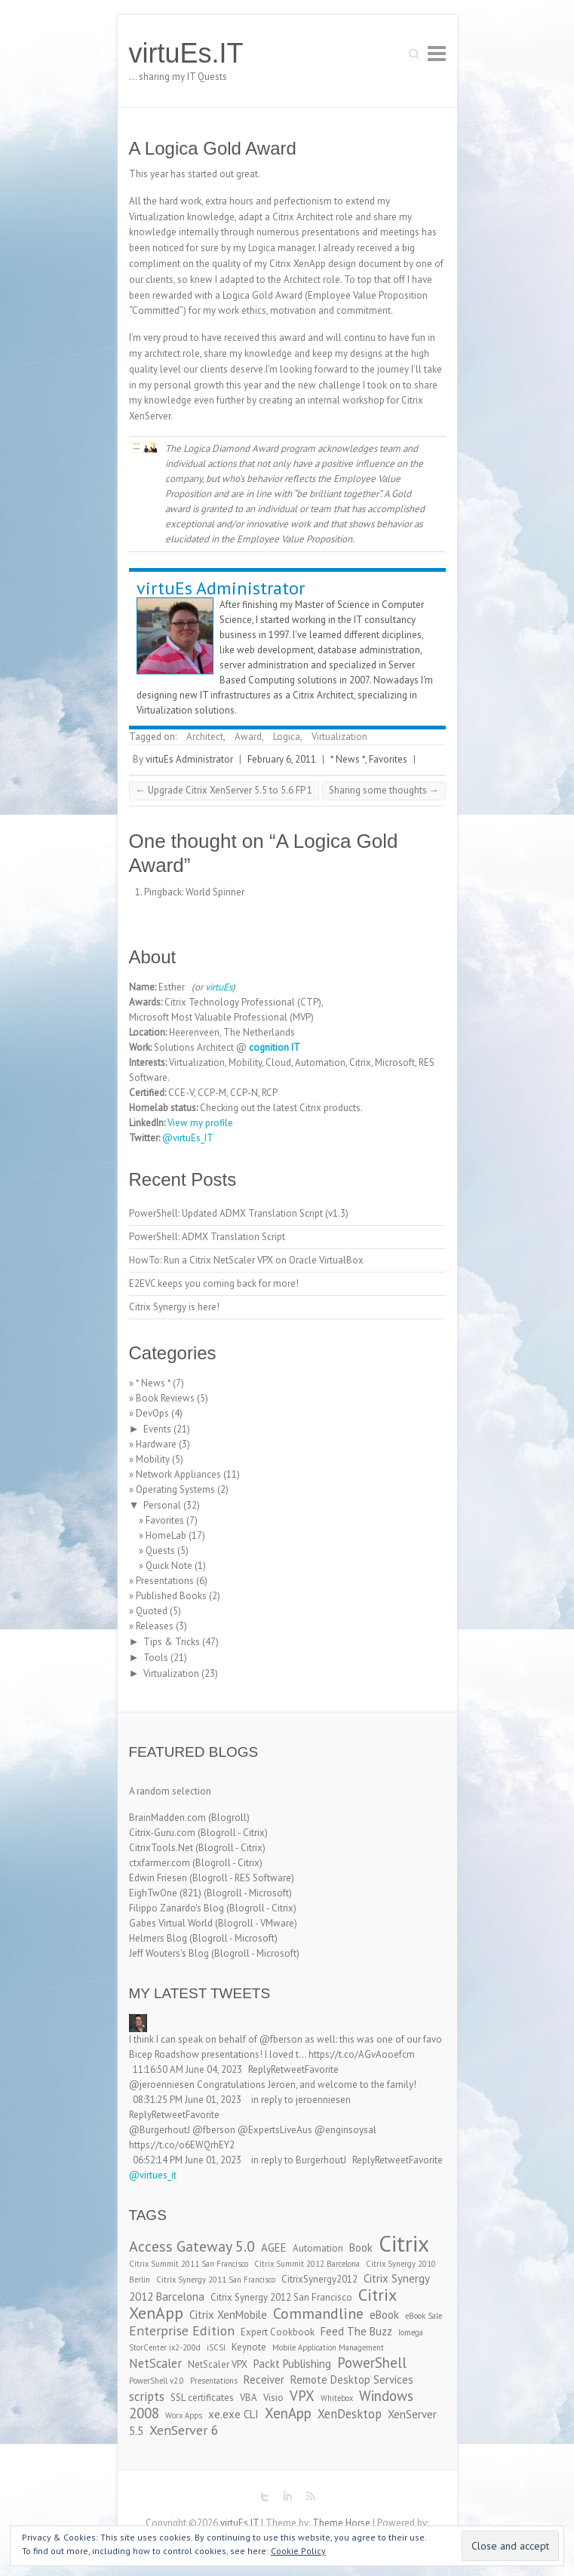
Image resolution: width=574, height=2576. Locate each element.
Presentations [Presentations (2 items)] (214, 2380)
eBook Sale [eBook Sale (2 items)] (423, 2315)
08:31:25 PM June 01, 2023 (187, 2099)
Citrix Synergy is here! (174, 1306)
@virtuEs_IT (187, 1137)
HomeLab (166, 1535)
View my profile (200, 1122)
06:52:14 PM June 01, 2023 (187, 2160)
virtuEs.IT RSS (310, 2496)
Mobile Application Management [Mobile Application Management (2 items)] (328, 2347)
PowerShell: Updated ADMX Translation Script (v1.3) (238, 1213)
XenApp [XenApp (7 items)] (288, 2413)
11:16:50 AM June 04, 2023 (187, 2069)
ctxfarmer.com (159, 1862)
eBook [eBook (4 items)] (384, 2314)
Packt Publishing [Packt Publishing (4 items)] (292, 2363)
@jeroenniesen (162, 2084)
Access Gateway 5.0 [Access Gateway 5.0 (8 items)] (192, 2246)
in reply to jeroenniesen (301, 2099)
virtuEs (218, 987)
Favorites (388, 759)
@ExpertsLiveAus (275, 2129)
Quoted (151, 1610)
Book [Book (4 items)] (361, 2247)
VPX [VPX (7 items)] (302, 2396)
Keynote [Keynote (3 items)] (249, 2347)
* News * (347, 759)
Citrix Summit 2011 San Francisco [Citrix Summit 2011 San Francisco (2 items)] (188, 2263)
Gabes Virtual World (171, 1923)
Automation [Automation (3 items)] (318, 2248)
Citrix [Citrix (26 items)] (404, 2243)
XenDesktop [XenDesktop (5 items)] (350, 2414)
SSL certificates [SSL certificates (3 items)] (202, 2397)
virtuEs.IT (186, 53)
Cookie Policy (298, 2550)
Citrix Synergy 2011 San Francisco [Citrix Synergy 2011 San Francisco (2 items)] (215, 2279)
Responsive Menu (437, 53)
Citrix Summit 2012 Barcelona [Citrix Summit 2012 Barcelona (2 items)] (307, 2263)
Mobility (153, 1459)
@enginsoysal (345, 2129)
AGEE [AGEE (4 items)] (274, 2247)
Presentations (165, 1580)
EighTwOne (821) (165, 1893)
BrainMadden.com (167, 1817)
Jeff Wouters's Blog (169, 1953)
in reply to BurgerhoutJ (298, 2160)
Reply (259, 2069)
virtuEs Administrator (221, 588)
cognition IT (274, 1047)
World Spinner (215, 892)
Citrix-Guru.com (162, 1832)
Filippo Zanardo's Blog (176, 1908)
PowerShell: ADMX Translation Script (207, 1236)
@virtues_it (152, 2175)
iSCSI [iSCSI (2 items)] (216, 2347)
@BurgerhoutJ (159, 2129)
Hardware (156, 1444)
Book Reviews (165, 1398)
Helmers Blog (158, 1938)
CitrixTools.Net (161, 1847)
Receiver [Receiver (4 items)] (264, 2379)
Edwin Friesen (158, 1877)
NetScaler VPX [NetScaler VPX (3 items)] (217, 2364)
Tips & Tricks (171, 1641)
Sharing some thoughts (384, 790)
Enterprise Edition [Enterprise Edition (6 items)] (182, 2330)
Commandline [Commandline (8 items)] (318, 2313)
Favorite (322, 2069)
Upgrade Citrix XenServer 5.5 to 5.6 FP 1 (224, 790)
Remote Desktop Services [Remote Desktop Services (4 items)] (351, 2379)
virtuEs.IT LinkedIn (287, 2496)
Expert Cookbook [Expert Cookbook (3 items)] (278, 2332)
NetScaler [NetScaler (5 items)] (155, 2363)
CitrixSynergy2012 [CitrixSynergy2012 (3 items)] (319, 2279)
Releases (154, 1626)
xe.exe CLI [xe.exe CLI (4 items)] (233, 2414)
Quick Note (169, 1565)
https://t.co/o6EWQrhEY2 (182, 2144)
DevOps (152, 1413)
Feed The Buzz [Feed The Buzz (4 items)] (356, 2331)
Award (248, 736)
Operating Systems (175, 1489)
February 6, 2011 (281, 759)
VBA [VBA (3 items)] (248, 2397)
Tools (155, 1657)
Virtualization (339, 736)
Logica (286, 736)
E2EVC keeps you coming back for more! (214, 1283)
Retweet (288, 2069)
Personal (162, 1505)
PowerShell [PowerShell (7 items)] (372, 2362)
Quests (160, 1550)
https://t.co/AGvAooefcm (361, 2054)
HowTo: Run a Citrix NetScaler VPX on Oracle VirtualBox (246, 1260)
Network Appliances (178, 1474)
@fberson (280, 2039)
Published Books (171, 1595)
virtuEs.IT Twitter (264, 2496)
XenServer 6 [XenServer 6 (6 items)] (184, 2430)
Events (157, 1429)
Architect (204, 736)
